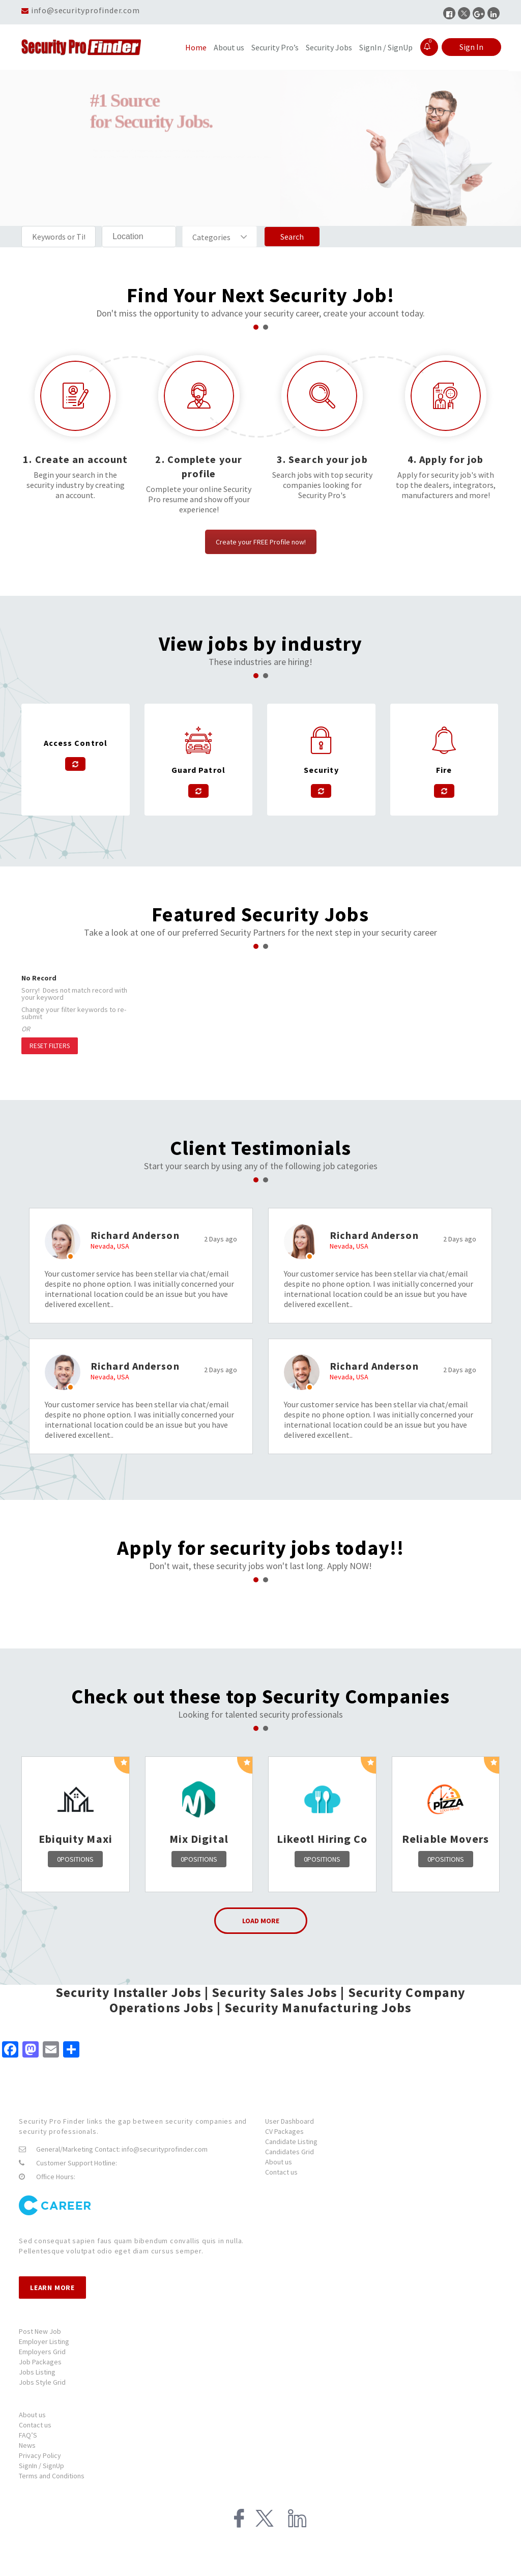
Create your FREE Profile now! (261, 541)
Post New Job (40, 2331)
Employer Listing (44, 2341)
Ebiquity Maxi (75, 1839)
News (27, 2445)
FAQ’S (28, 2435)
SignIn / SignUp (386, 47)
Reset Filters (50, 1045)
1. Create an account (75, 459)
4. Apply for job (446, 459)
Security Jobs (329, 47)
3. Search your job (322, 459)
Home (196, 47)
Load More (260, 1920)
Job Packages (40, 2361)
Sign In (471, 47)
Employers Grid (42, 2351)
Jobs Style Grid (42, 2382)
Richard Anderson (135, 1235)
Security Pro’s (275, 47)
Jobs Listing (37, 2372)
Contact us (281, 2172)
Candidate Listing (291, 2141)
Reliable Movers (445, 1839)
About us (229, 47)
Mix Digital (198, 1839)
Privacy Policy (40, 2455)
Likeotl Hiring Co (322, 1839)
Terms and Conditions (51, 2475)
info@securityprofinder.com (85, 10)
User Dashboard (289, 2121)
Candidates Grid (289, 2151)
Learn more (52, 2287)
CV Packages (284, 2131)
